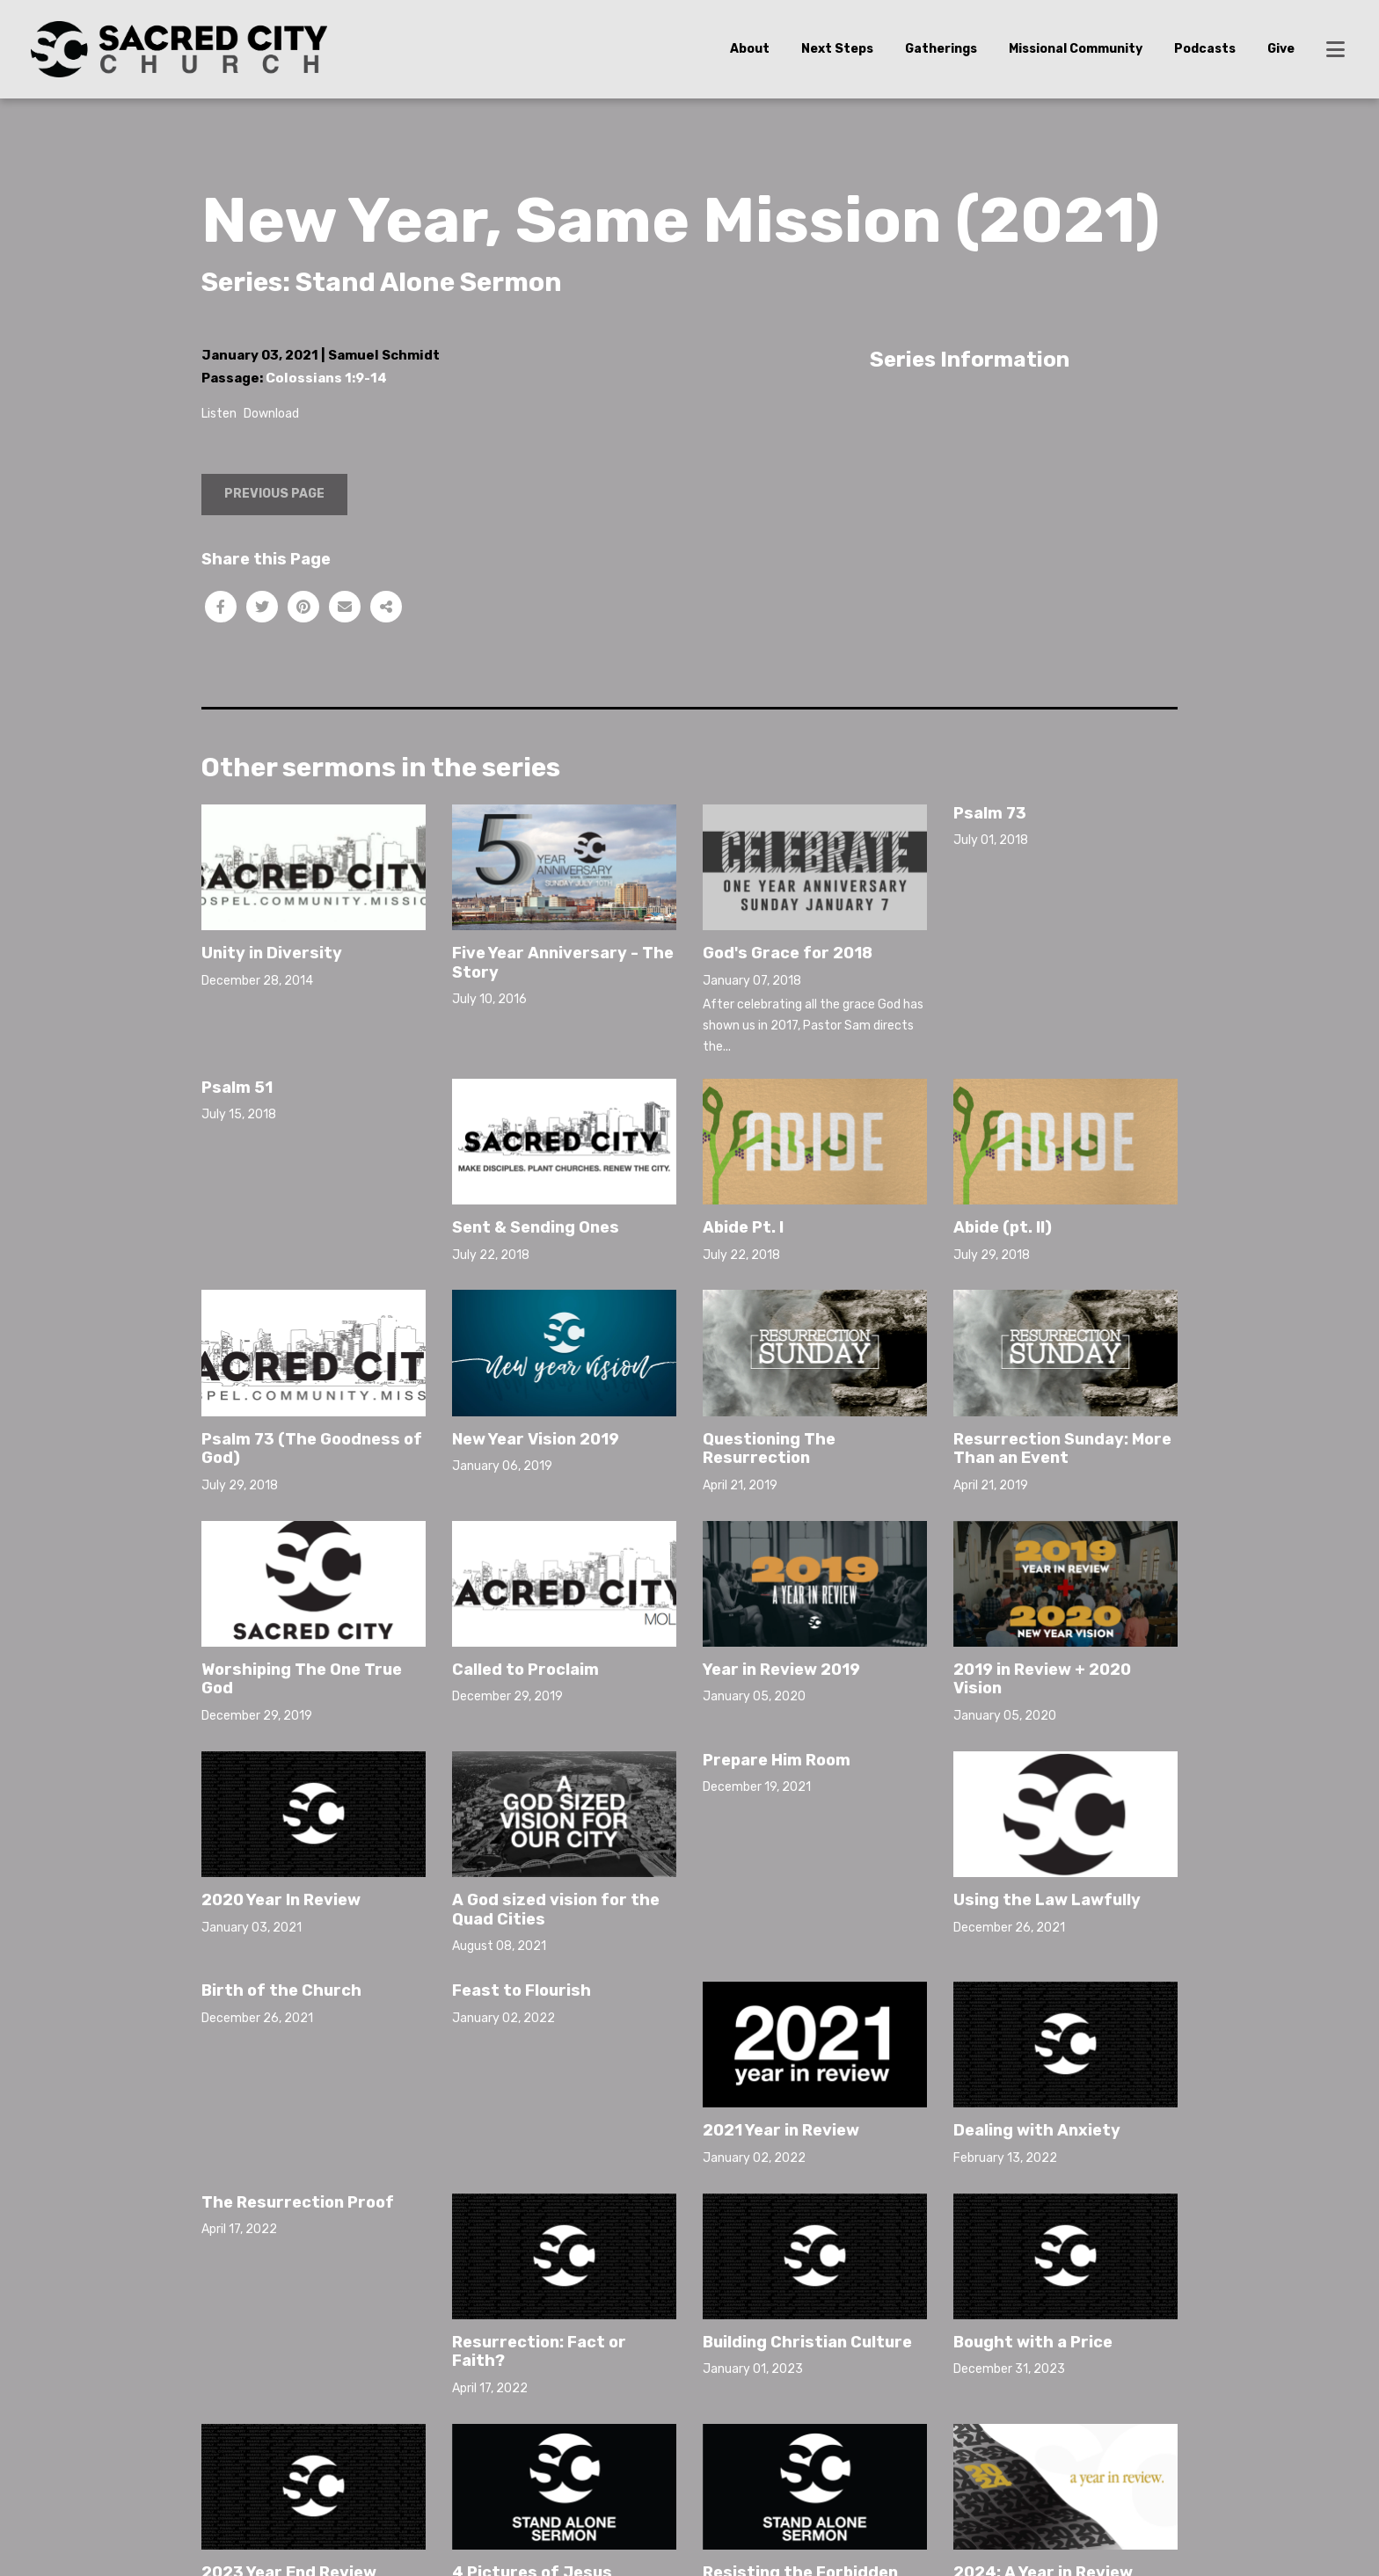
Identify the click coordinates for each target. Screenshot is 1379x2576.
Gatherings (941, 48)
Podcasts (1205, 48)
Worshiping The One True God (301, 1679)
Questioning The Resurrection (769, 1449)
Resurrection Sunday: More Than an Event (1062, 1449)
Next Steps (837, 48)
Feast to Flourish (521, 1990)
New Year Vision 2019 (535, 1439)
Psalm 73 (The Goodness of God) (311, 1449)
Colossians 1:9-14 (326, 378)
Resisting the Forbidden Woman (800, 2470)
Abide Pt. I (743, 1227)
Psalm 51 (237, 1087)
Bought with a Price (1033, 2342)
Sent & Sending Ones (535, 1227)
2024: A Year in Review (1043, 2460)
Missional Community (1075, 48)
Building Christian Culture (807, 2342)
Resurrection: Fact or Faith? (539, 2351)
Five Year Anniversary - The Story (563, 962)
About (750, 48)
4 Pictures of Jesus (532, 2460)
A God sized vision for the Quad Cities (556, 1909)
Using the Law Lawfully (1047, 1788)
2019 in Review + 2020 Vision (1042, 1679)
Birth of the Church (281, 1990)
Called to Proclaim (525, 1669)
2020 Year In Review (281, 1900)
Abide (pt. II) (1002, 1227)
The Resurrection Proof (297, 2202)
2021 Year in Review (781, 2018)
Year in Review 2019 (781, 1669)
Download (271, 413)
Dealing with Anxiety (1036, 2130)
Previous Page (274, 493)
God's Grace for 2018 (787, 953)
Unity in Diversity (271, 953)
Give (1281, 48)
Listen (219, 413)
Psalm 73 (989, 813)
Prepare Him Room (776, 1760)
